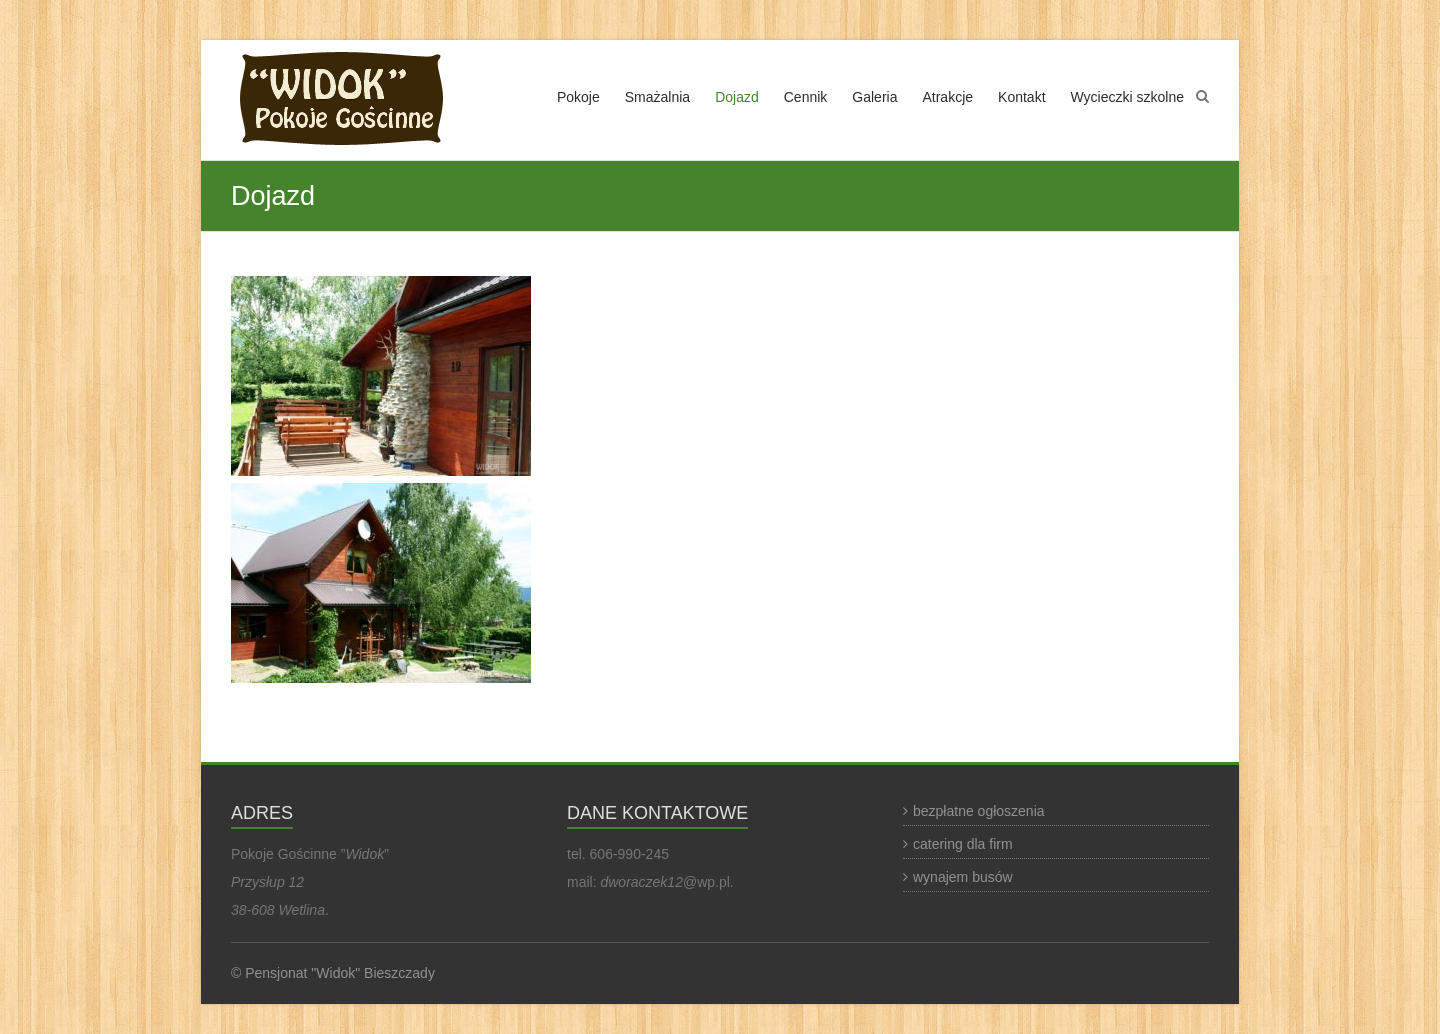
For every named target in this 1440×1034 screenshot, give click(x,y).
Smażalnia (657, 97)
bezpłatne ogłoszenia (979, 811)
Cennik (806, 97)
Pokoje (578, 97)
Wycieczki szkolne (1127, 97)
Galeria (874, 97)
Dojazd (737, 97)
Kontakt (1021, 97)
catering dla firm (963, 844)
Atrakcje (947, 97)
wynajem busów (963, 877)
